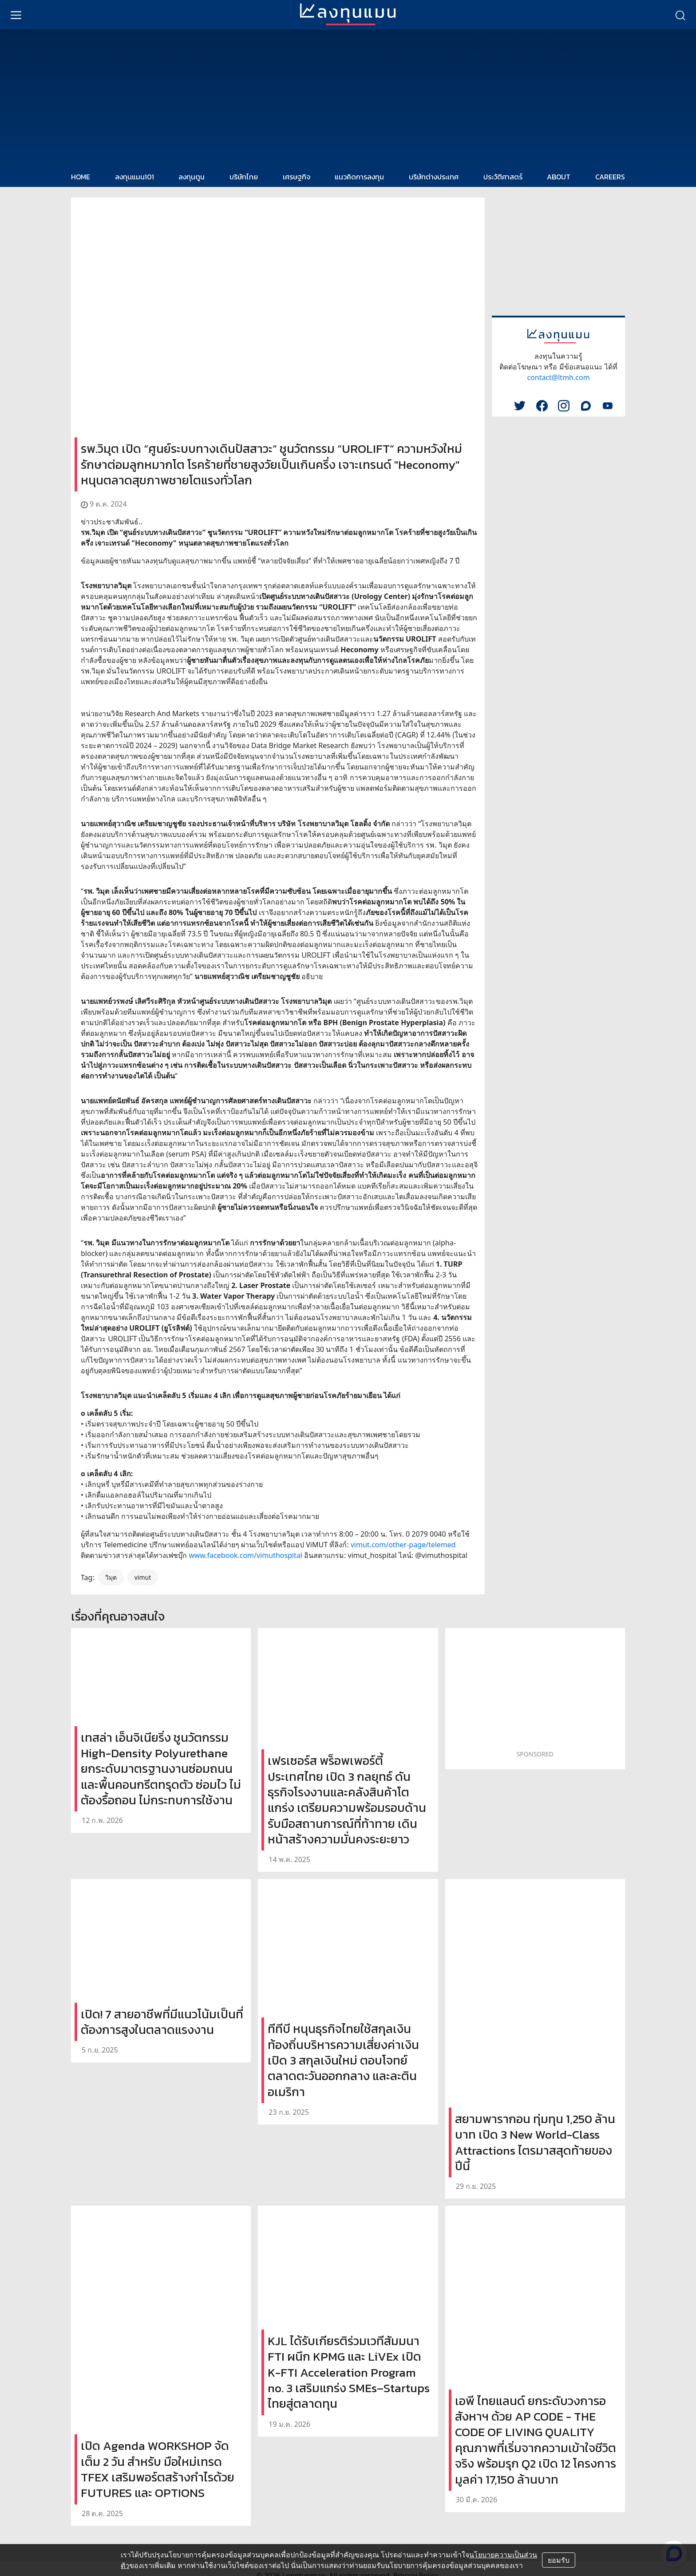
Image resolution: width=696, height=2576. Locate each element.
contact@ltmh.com (558, 377)
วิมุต (111, 1577)
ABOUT (558, 176)
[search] (680, 14)
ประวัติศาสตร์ (502, 176)
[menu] (16, 14)
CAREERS (610, 176)
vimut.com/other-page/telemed (403, 1545)
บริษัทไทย (243, 176)
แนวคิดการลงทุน (359, 176)
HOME (80, 176)
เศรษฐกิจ (296, 176)
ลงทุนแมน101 (134, 176)
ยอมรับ (558, 2560)
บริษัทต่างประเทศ (434, 176)
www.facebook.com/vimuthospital (245, 1555)
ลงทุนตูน (191, 176)
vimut (142, 1577)
